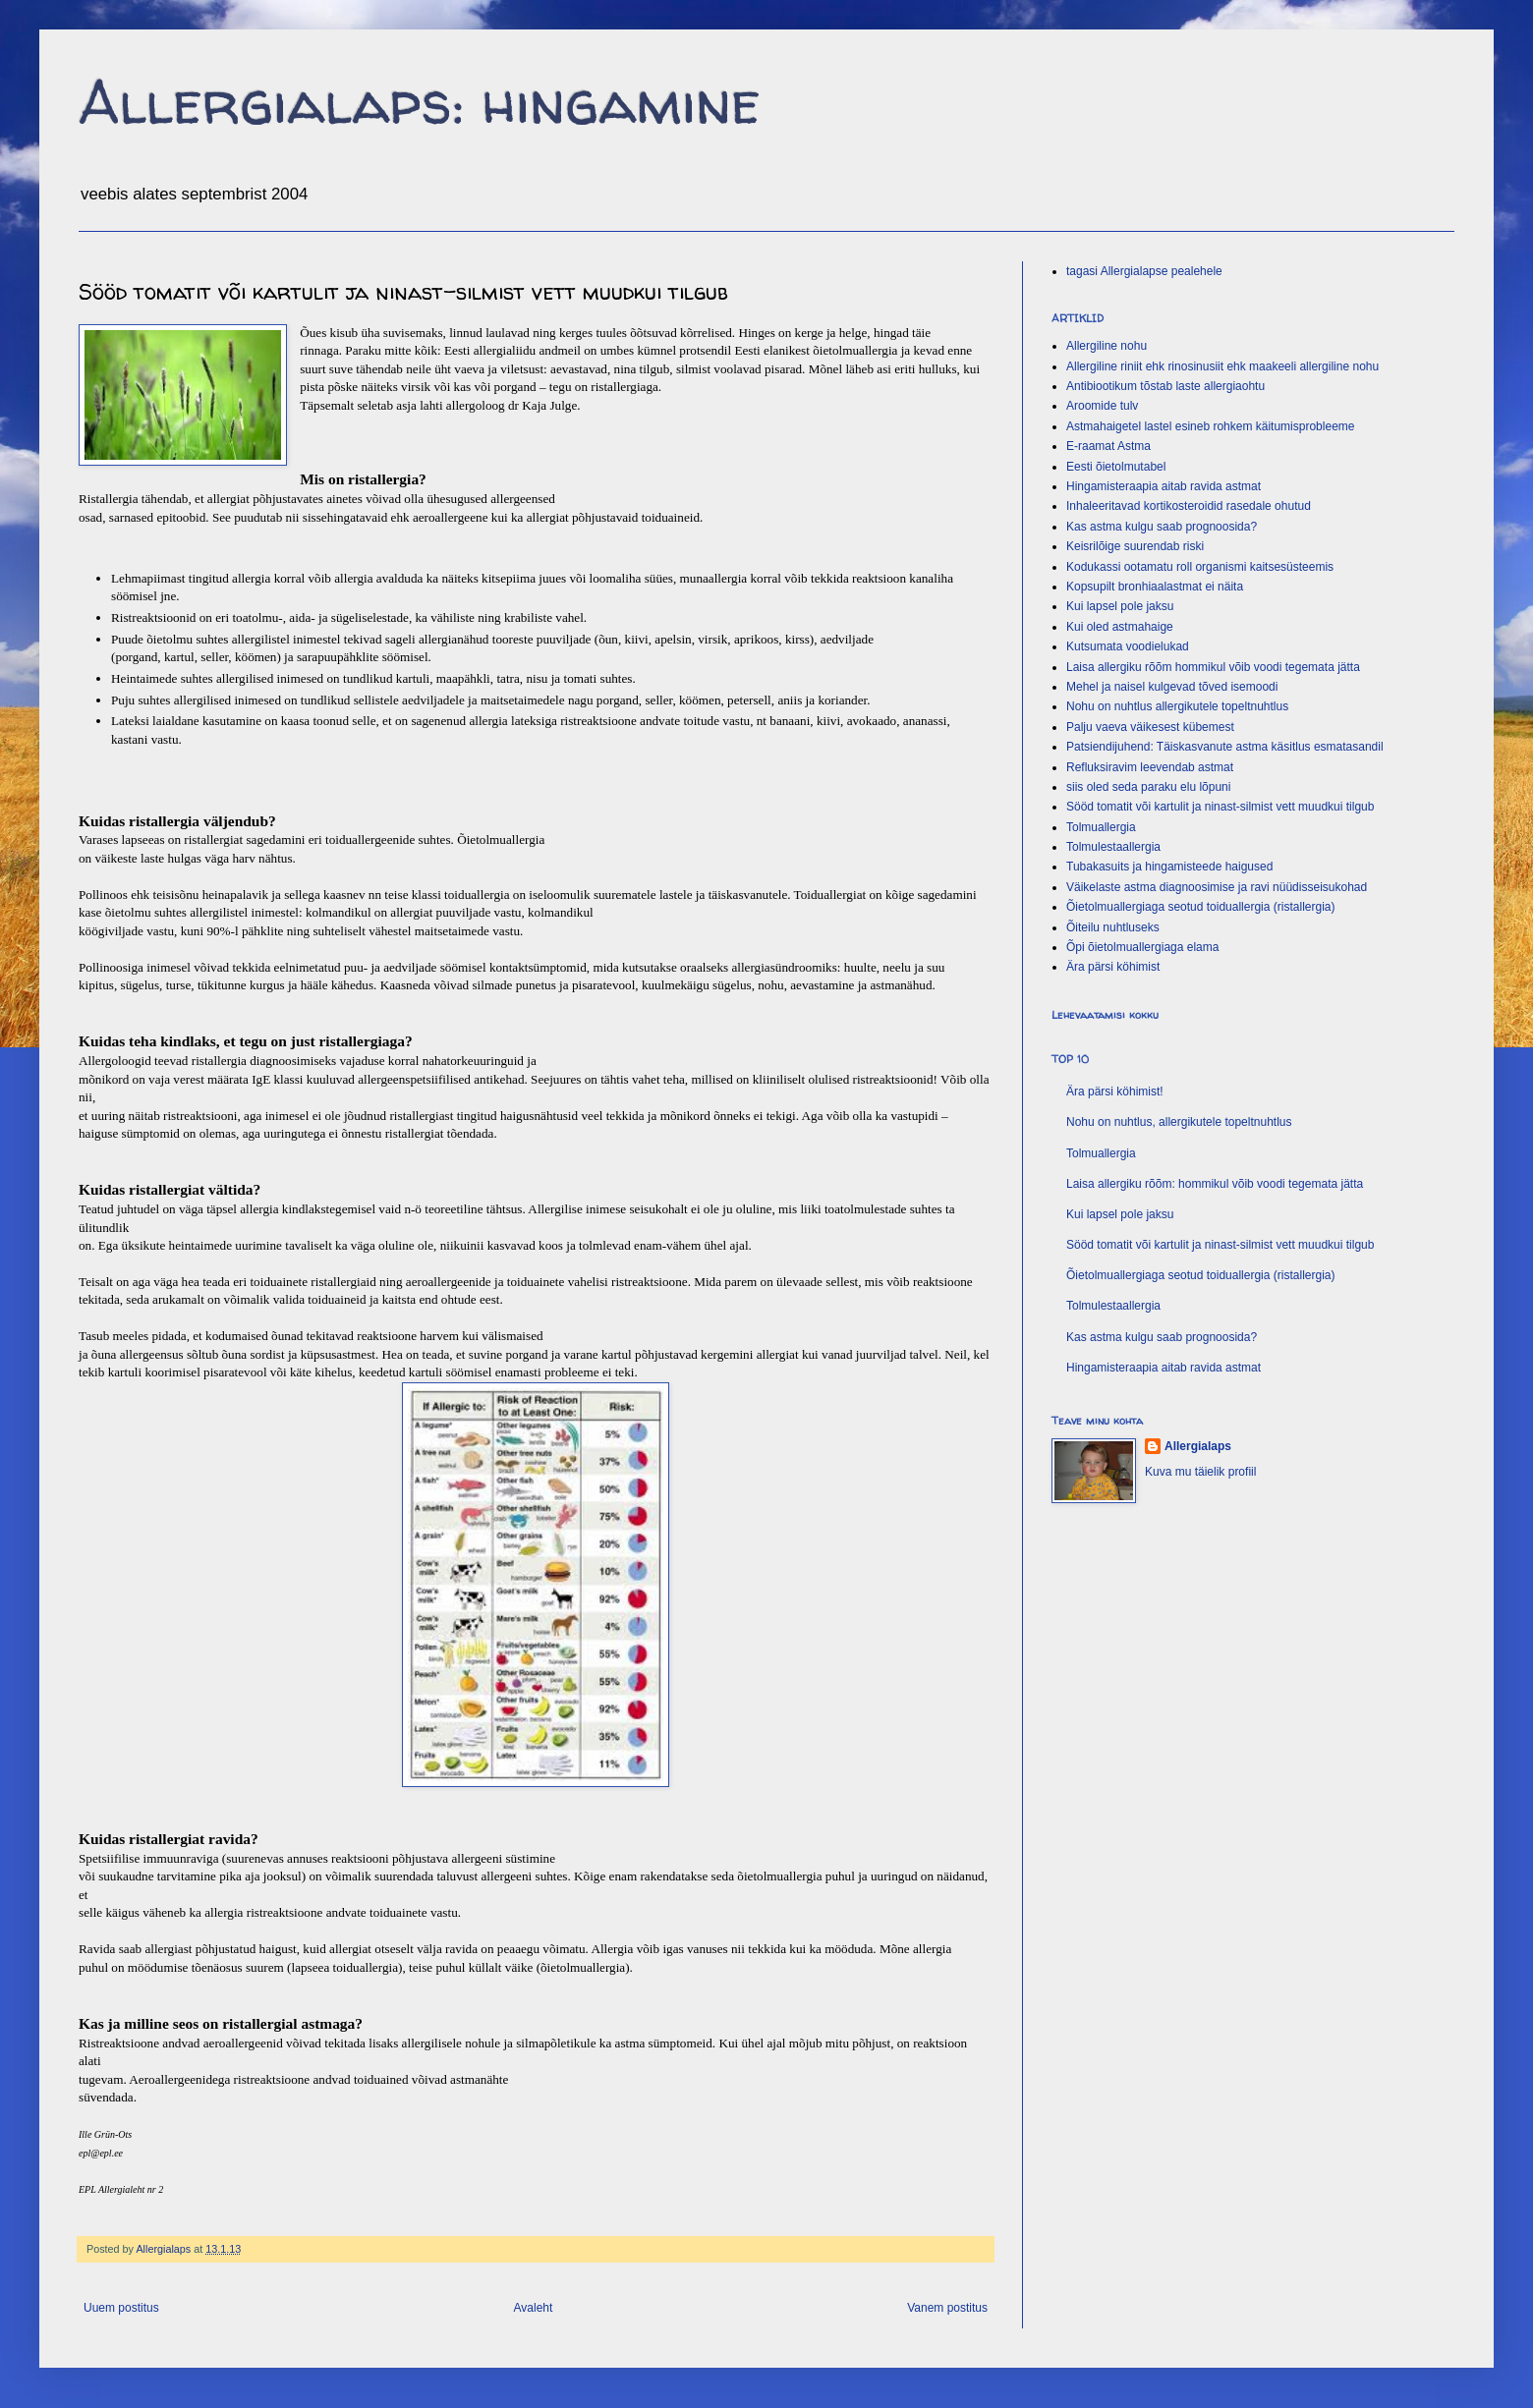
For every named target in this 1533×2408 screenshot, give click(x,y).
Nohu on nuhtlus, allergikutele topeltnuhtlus (1179, 1122)
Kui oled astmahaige (1119, 627)
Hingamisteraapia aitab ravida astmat (1163, 486)
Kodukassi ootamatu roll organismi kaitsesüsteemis (1200, 567)
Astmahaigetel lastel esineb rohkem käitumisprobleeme (1210, 426)
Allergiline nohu (1106, 346)
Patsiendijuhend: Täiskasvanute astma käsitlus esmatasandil (1225, 747)
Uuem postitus (121, 2308)
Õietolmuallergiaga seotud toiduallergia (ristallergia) (1200, 907)
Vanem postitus (947, 2308)
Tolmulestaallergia (1113, 847)
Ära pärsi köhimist (1113, 967)
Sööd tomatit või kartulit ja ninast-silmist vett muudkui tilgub (1220, 806)
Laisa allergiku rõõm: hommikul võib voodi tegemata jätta (1214, 1184)
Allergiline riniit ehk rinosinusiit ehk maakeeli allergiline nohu (1222, 366)
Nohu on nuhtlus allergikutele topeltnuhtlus (1177, 706)
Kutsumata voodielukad (1127, 646)
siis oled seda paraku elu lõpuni (1148, 787)
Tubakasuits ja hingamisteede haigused (1169, 866)
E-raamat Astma (1108, 446)
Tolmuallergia (1101, 827)
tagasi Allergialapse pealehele (1144, 271)
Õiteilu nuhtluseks (1113, 927)
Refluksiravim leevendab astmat (1149, 767)
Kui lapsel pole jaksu (1119, 606)
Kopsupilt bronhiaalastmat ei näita (1154, 586)
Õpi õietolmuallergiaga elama (1142, 947)
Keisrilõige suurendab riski (1135, 546)
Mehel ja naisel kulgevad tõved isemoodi (1172, 687)
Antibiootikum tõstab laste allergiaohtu (1165, 386)
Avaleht (533, 2308)
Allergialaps (1197, 1446)
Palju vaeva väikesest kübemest (1150, 727)
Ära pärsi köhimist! (1115, 1091)
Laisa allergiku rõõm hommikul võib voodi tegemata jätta (1213, 667)
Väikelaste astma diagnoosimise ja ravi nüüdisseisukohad (1216, 887)
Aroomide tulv (1102, 406)
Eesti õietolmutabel (1115, 467)
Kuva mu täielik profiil (1200, 1472)
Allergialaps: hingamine (420, 102)
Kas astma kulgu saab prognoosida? (1161, 526)
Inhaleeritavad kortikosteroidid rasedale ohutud (1188, 506)
